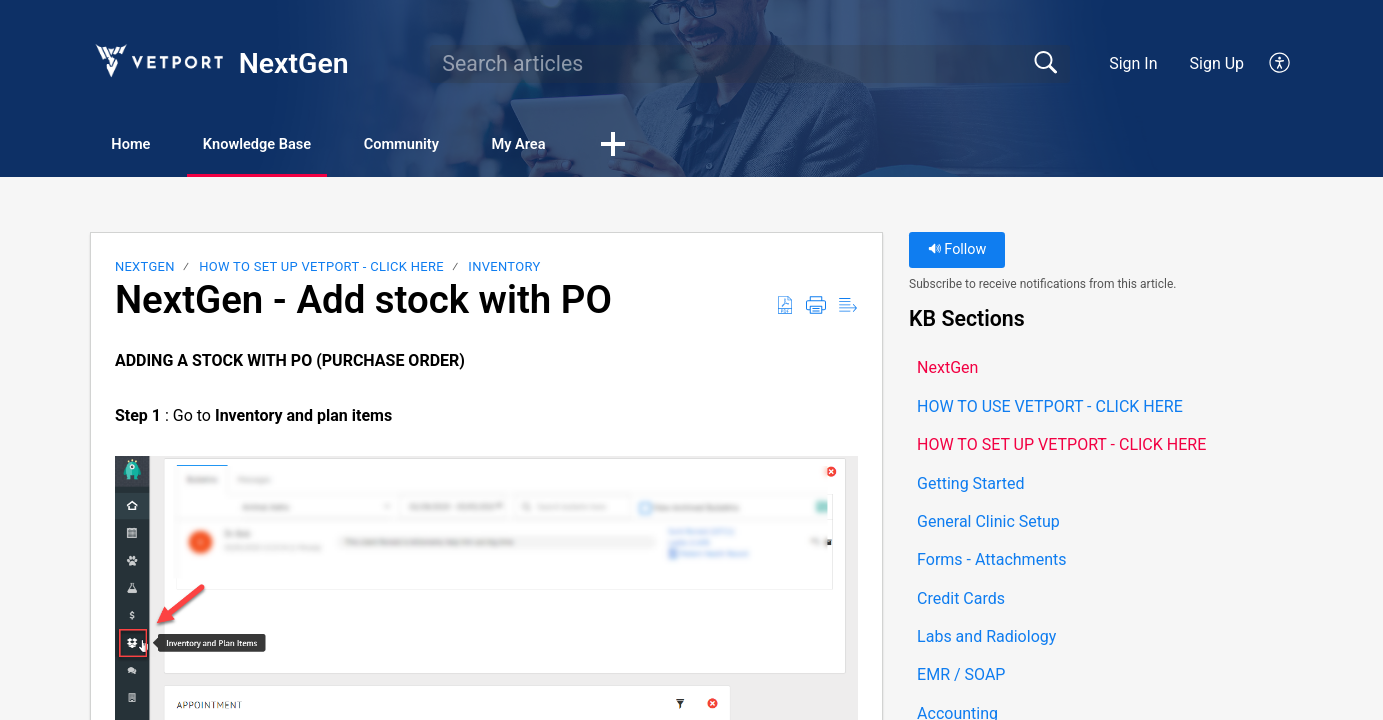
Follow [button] (957, 252)
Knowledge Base (297, 145)
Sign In (1133, 63)
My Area (608, 145)
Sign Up (1217, 63)
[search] (750, 64)
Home (146, 145)
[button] (1280, 64)
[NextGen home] (158, 60)
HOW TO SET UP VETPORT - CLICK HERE (321, 269)
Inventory (504, 269)
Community (468, 145)
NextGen (145, 269)
